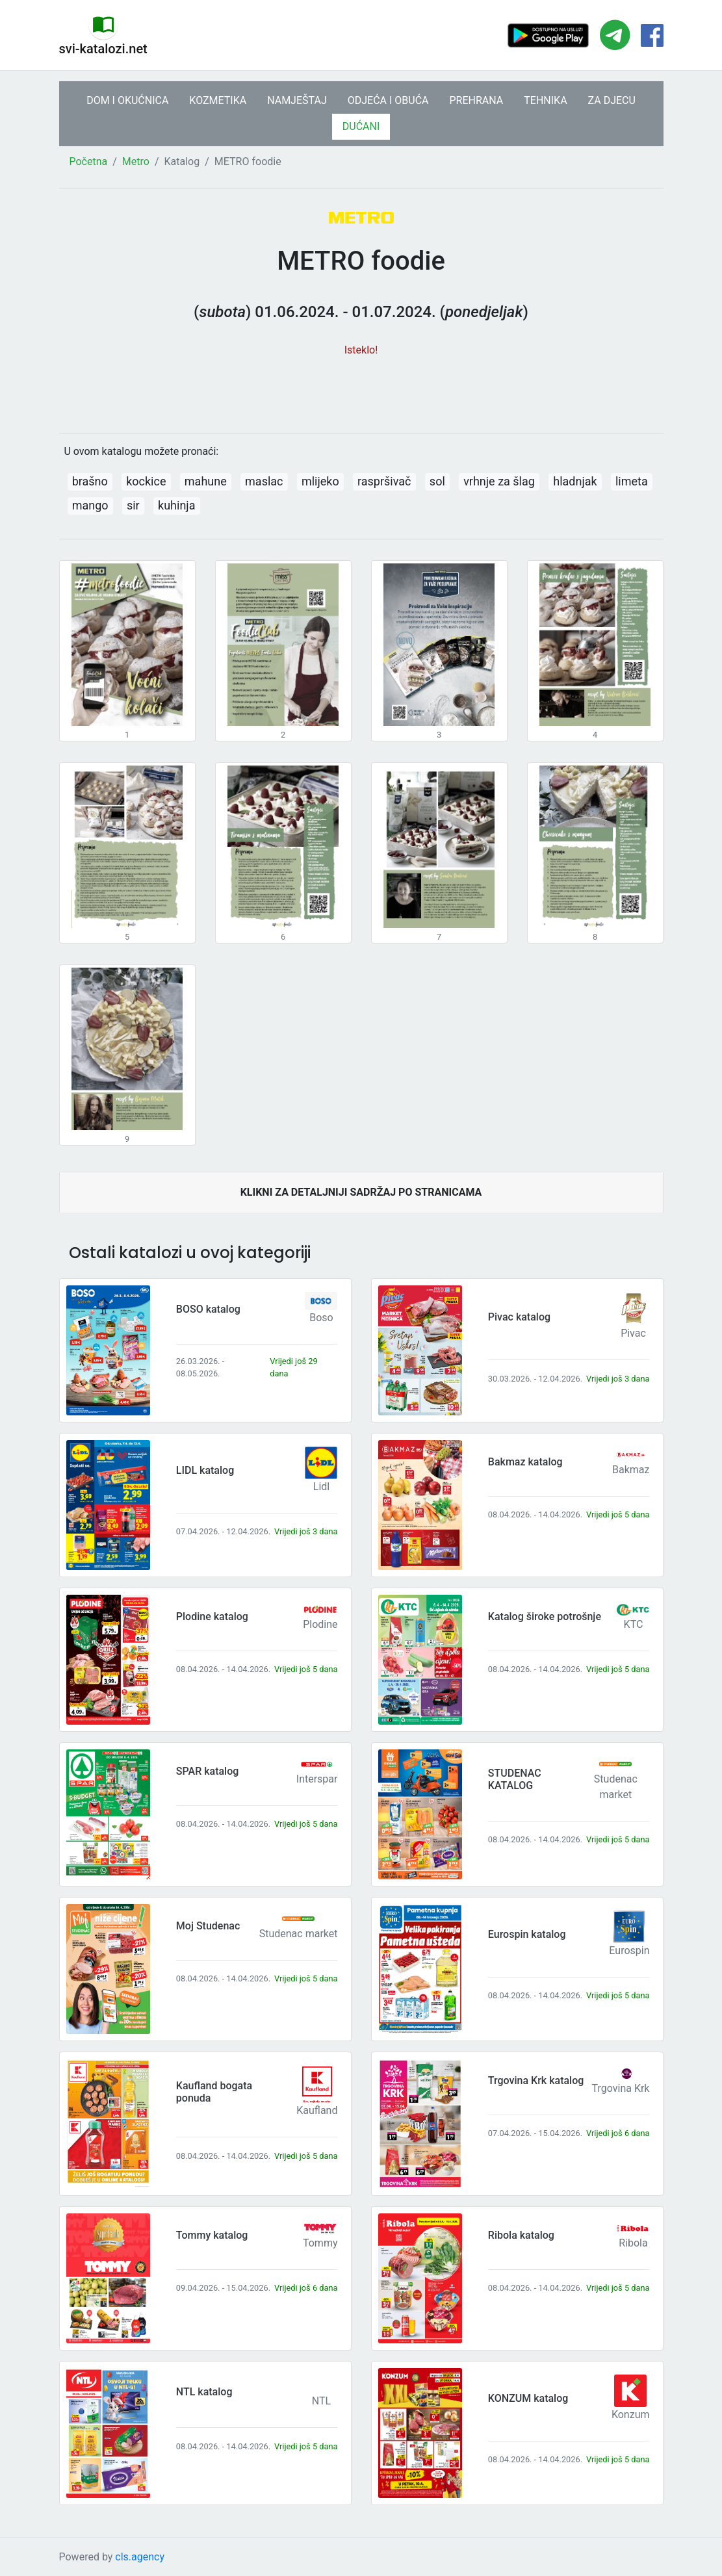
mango (90, 505)
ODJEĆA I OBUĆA (388, 100)
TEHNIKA (545, 100)
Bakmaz (630, 1469)
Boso (321, 1317)
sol (437, 481)
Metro (135, 161)
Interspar (317, 1779)
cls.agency (139, 2557)
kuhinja (176, 505)
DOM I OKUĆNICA (127, 100)
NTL (321, 2401)
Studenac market (298, 1933)
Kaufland (316, 2110)
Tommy (320, 2243)
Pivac (633, 1333)
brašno (90, 481)
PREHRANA (477, 100)
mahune (206, 481)
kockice (146, 481)
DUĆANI (361, 126)
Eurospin (629, 1950)
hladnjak (575, 481)
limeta (631, 481)
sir (133, 505)
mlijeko (320, 481)
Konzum (631, 2414)
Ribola (633, 2243)
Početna (89, 161)
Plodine (320, 1624)
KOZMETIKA (217, 100)
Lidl (321, 1486)
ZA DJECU (612, 100)
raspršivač (384, 481)
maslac (264, 481)
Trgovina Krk (621, 2088)
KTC (633, 1624)
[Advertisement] (361, 387)
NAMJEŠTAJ (297, 100)
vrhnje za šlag (499, 481)
